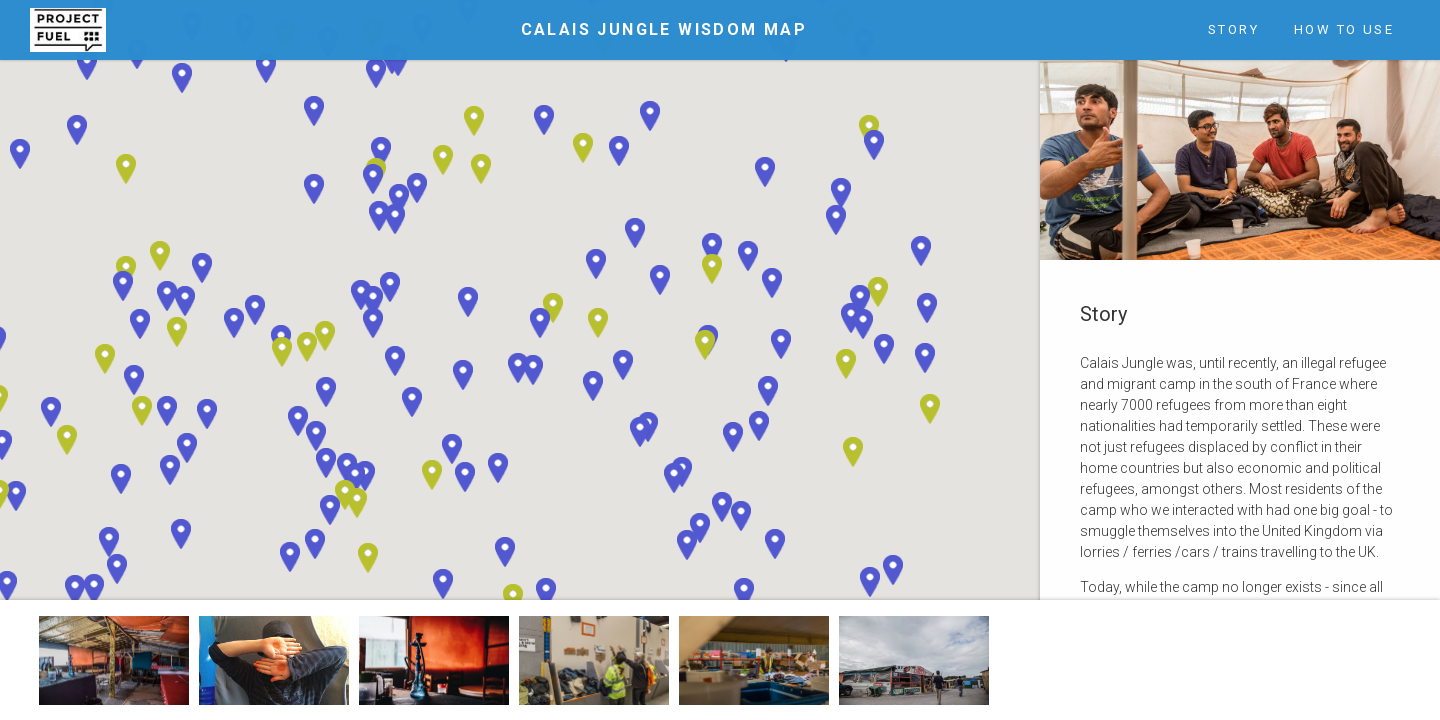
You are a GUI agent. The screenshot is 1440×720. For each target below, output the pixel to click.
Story (1233, 29)
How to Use (1344, 29)
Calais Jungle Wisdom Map (664, 29)
